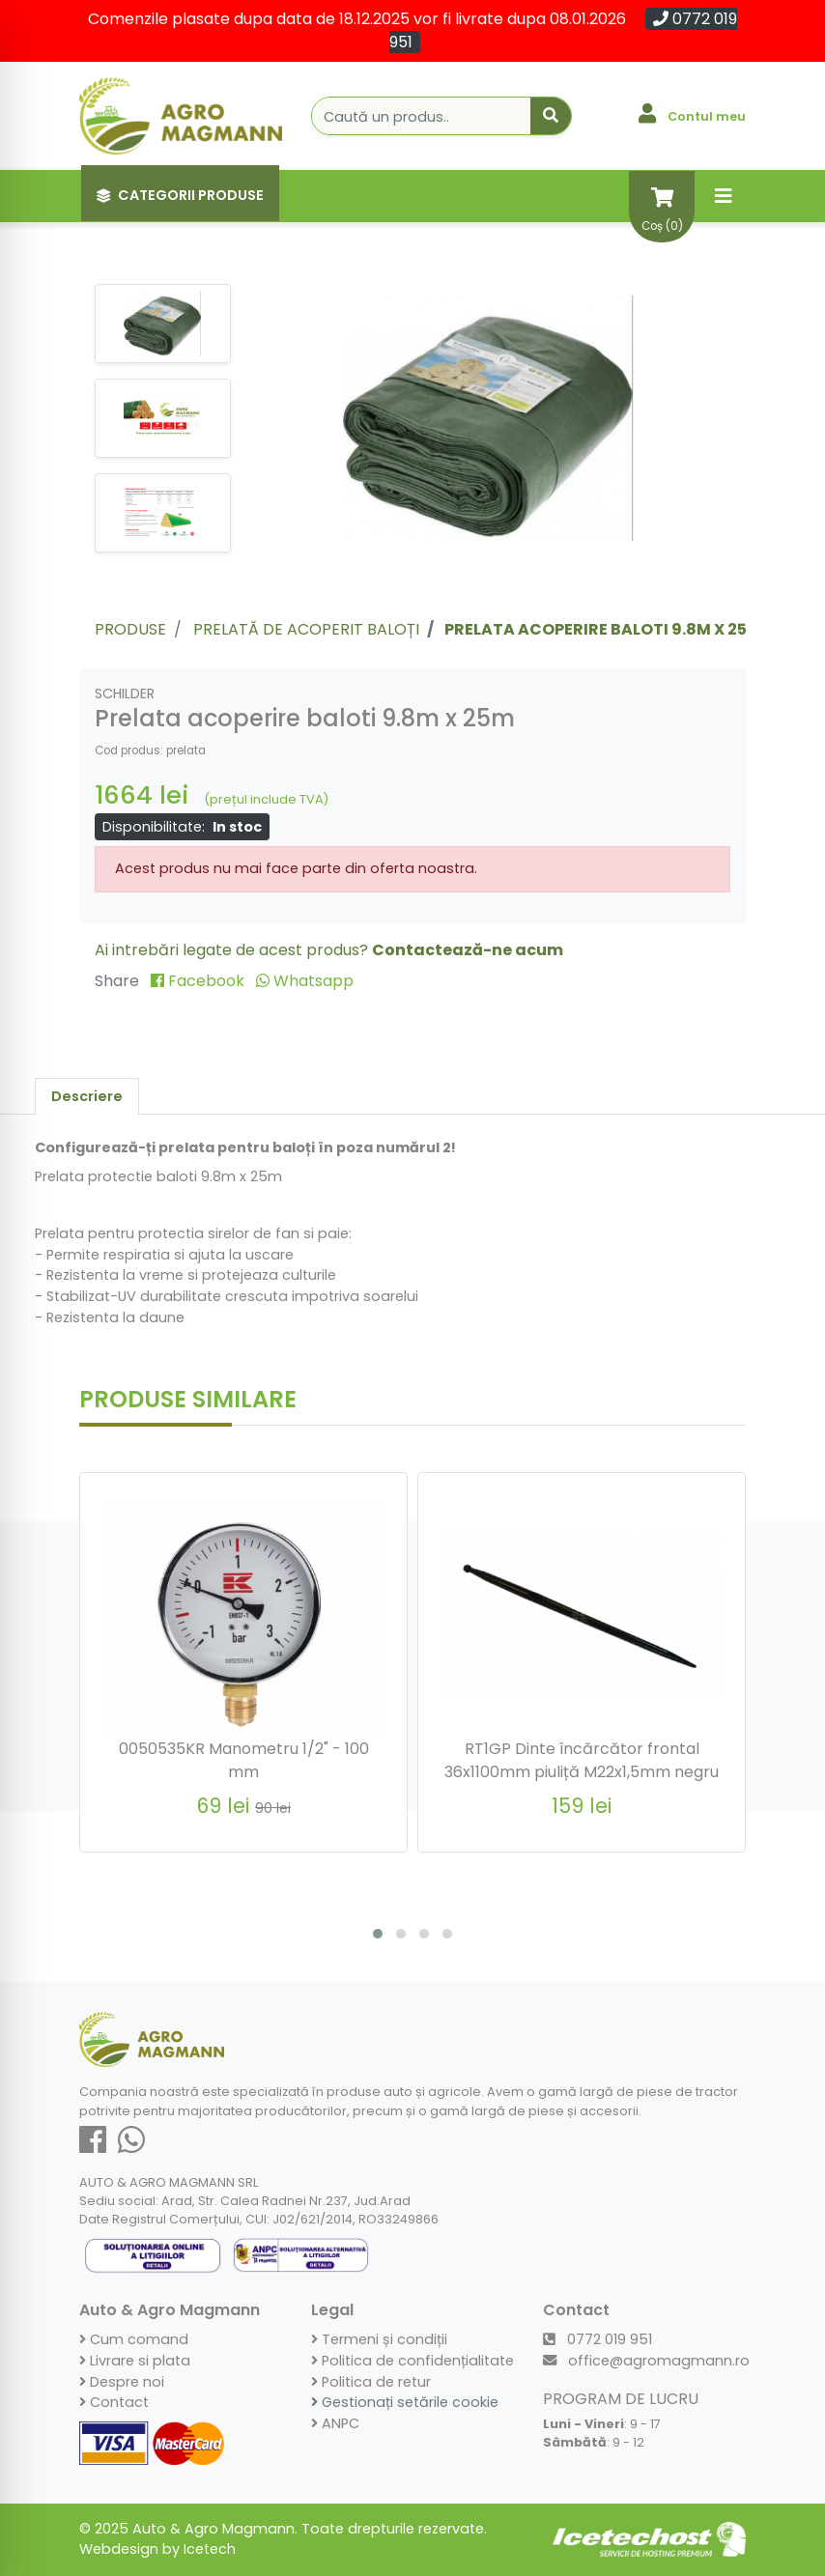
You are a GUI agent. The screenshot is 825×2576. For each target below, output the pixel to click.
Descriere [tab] (87, 1096)
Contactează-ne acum (467, 950)
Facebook (199, 981)
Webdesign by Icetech (157, 2549)
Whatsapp (305, 981)
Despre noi (121, 2382)
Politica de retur (371, 2382)
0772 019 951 (597, 2339)
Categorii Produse (180, 195)
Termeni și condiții (379, 2339)
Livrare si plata (134, 2360)
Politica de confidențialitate (412, 2360)
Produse (130, 629)
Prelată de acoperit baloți (306, 629)
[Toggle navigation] (723, 196)
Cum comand (133, 2339)
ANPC (335, 2423)
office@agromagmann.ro (646, 2360)
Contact (114, 2402)
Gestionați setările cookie (404, 2402)
